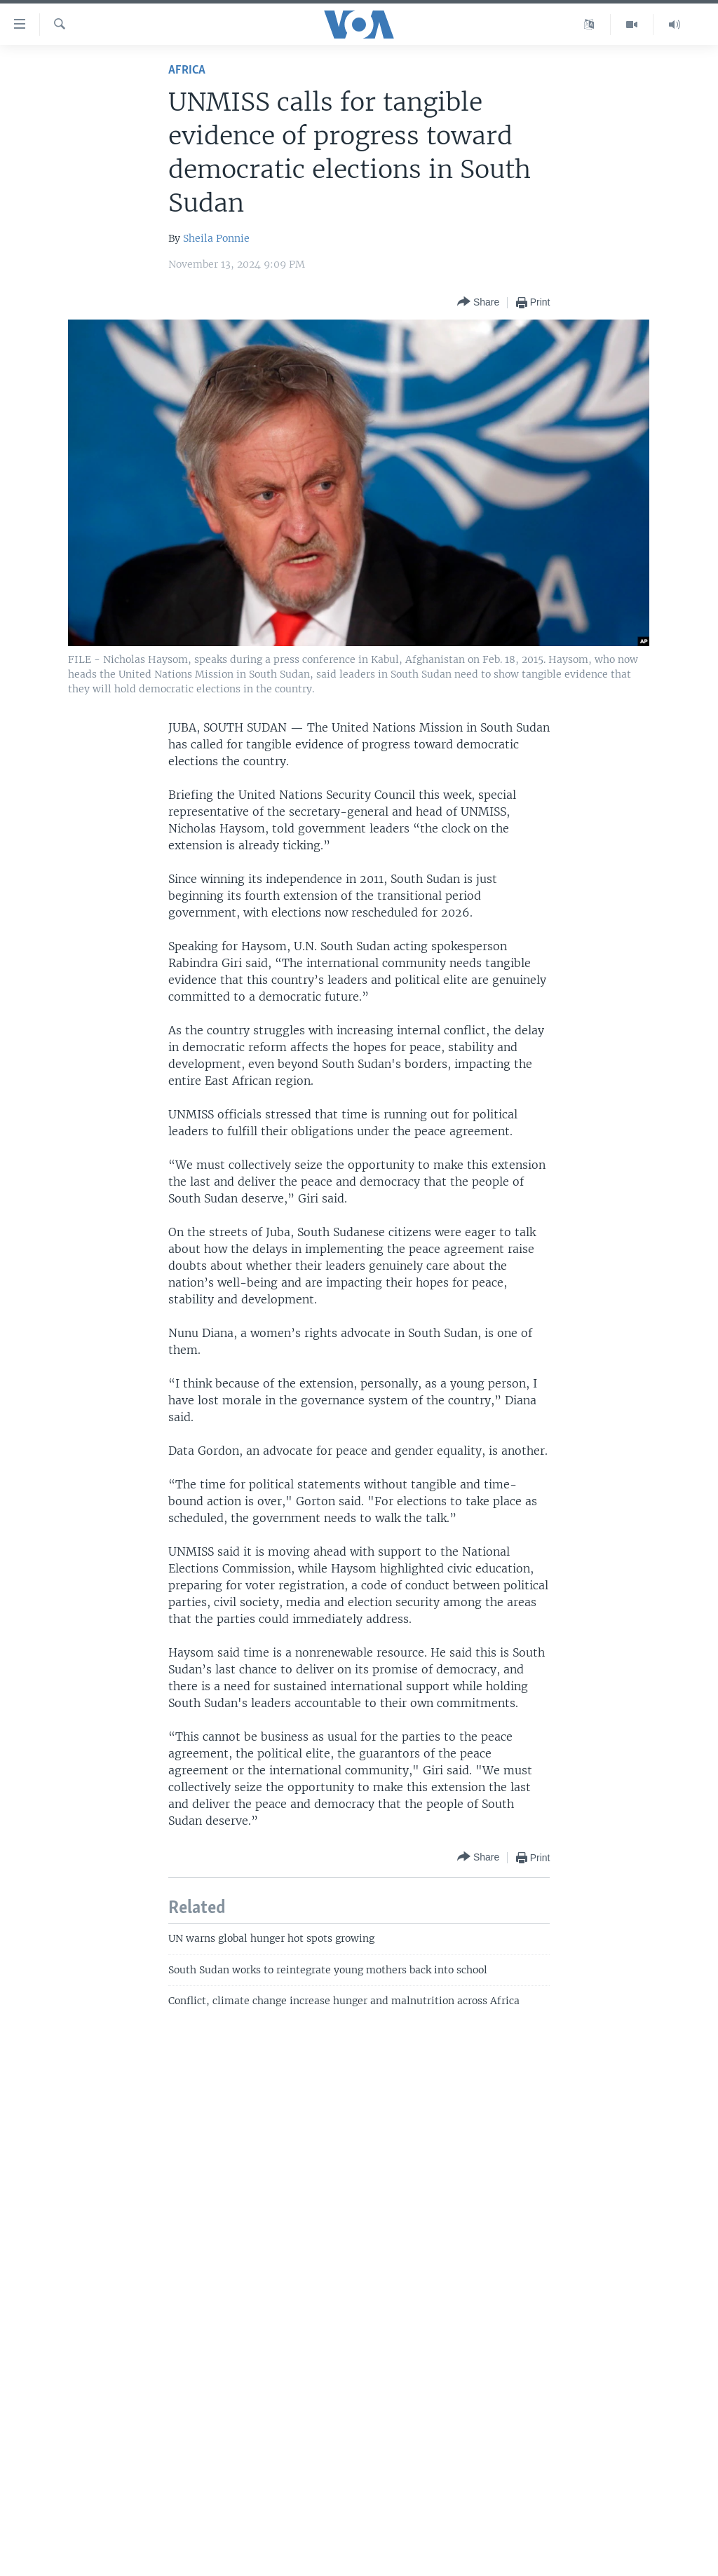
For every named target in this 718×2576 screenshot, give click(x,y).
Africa (186, 70)
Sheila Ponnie (216, 238)
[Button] (478, 302)
